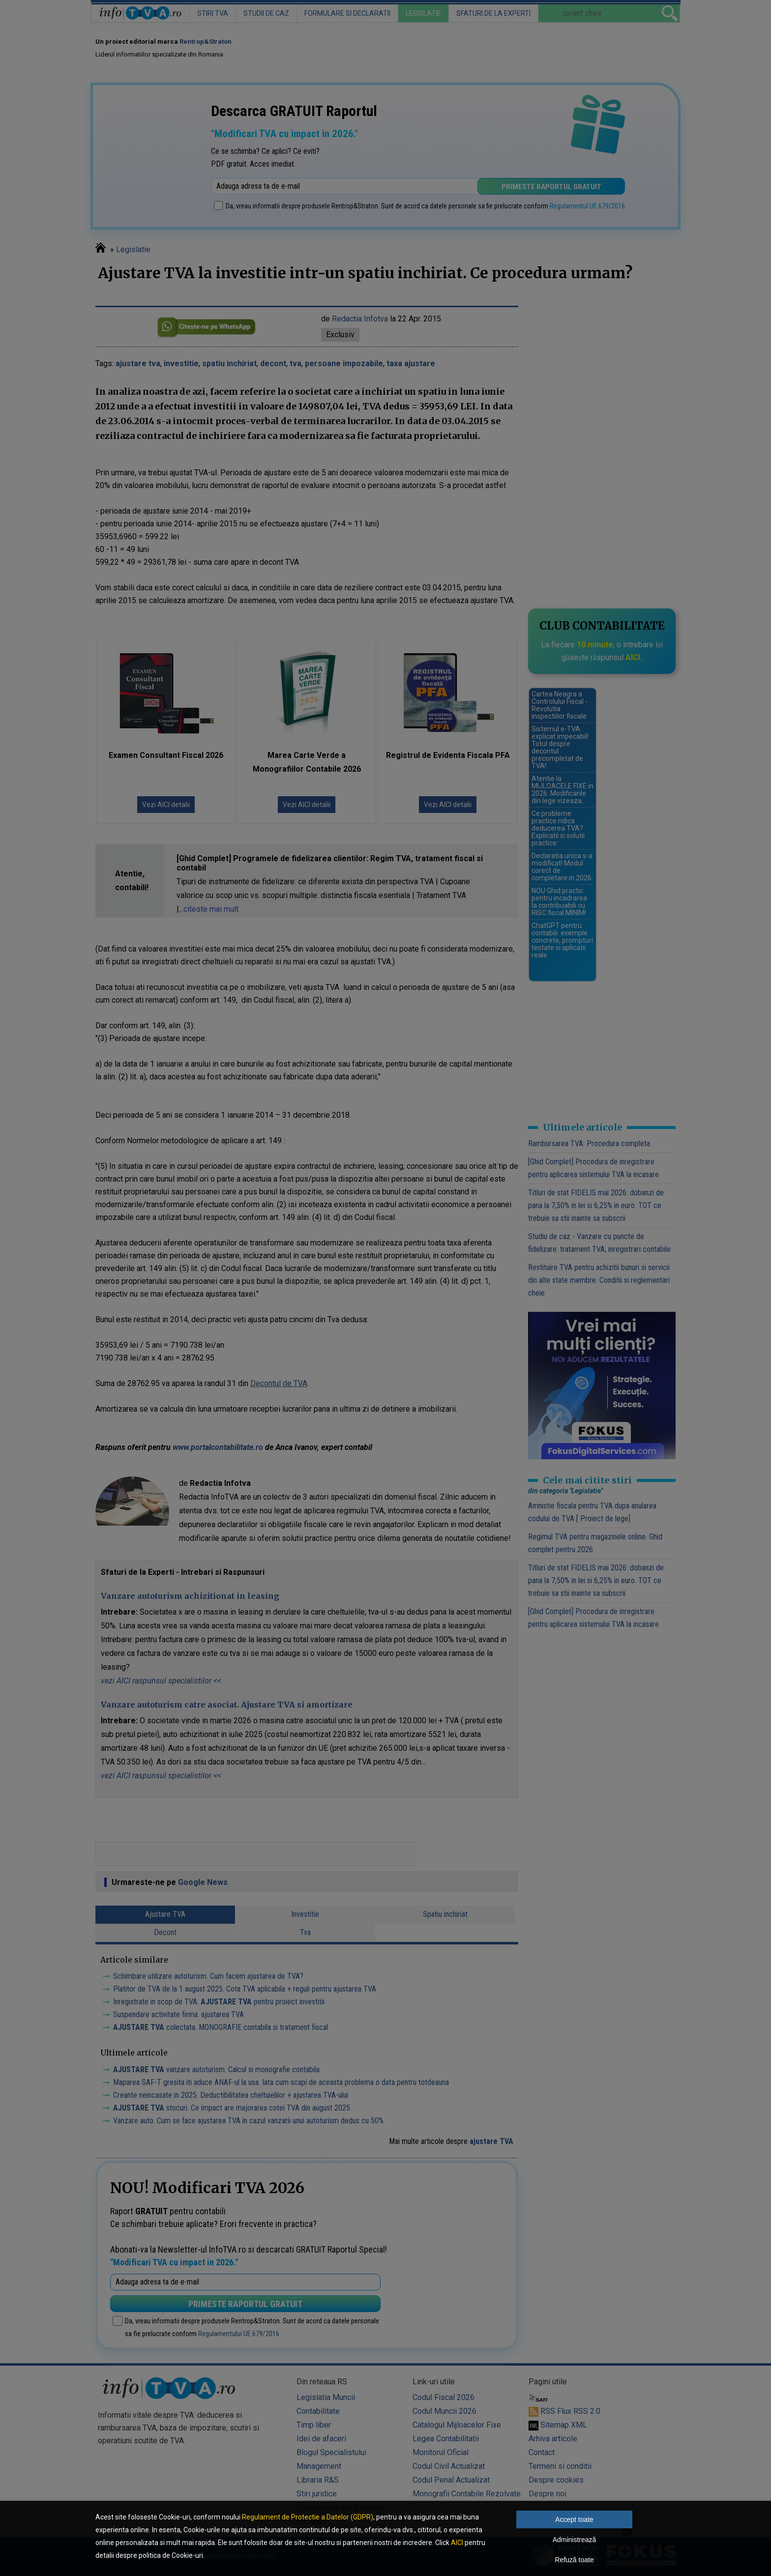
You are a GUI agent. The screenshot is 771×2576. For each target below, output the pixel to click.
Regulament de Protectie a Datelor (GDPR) (307, 2517)
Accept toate (574, 2519)
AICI (457, 2543)
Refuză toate (574, 2560)
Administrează (574, 2540)
